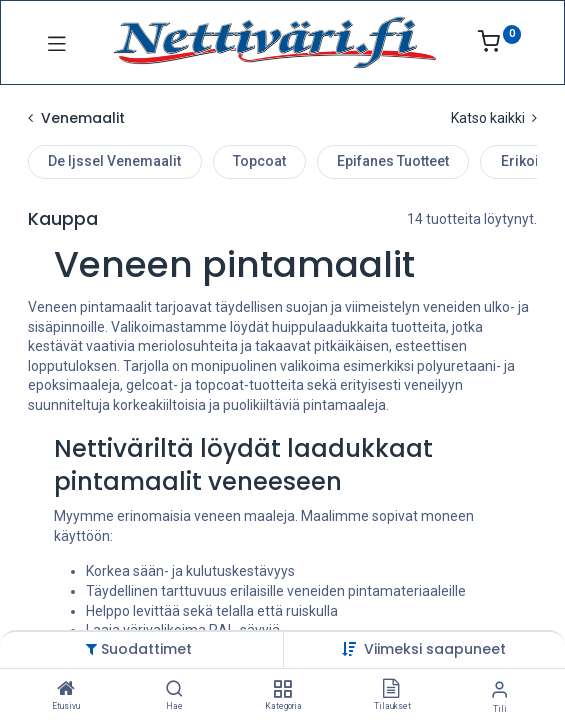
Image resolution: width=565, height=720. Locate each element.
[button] (435, 649)
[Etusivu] (66, 690)
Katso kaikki (494, 118)
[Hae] (174, 690)
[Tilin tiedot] (499, 689)
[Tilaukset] (391, 690)
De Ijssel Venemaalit (114, 161)
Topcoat (259, 161)
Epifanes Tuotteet (393, 161)
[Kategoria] (282, 690)
